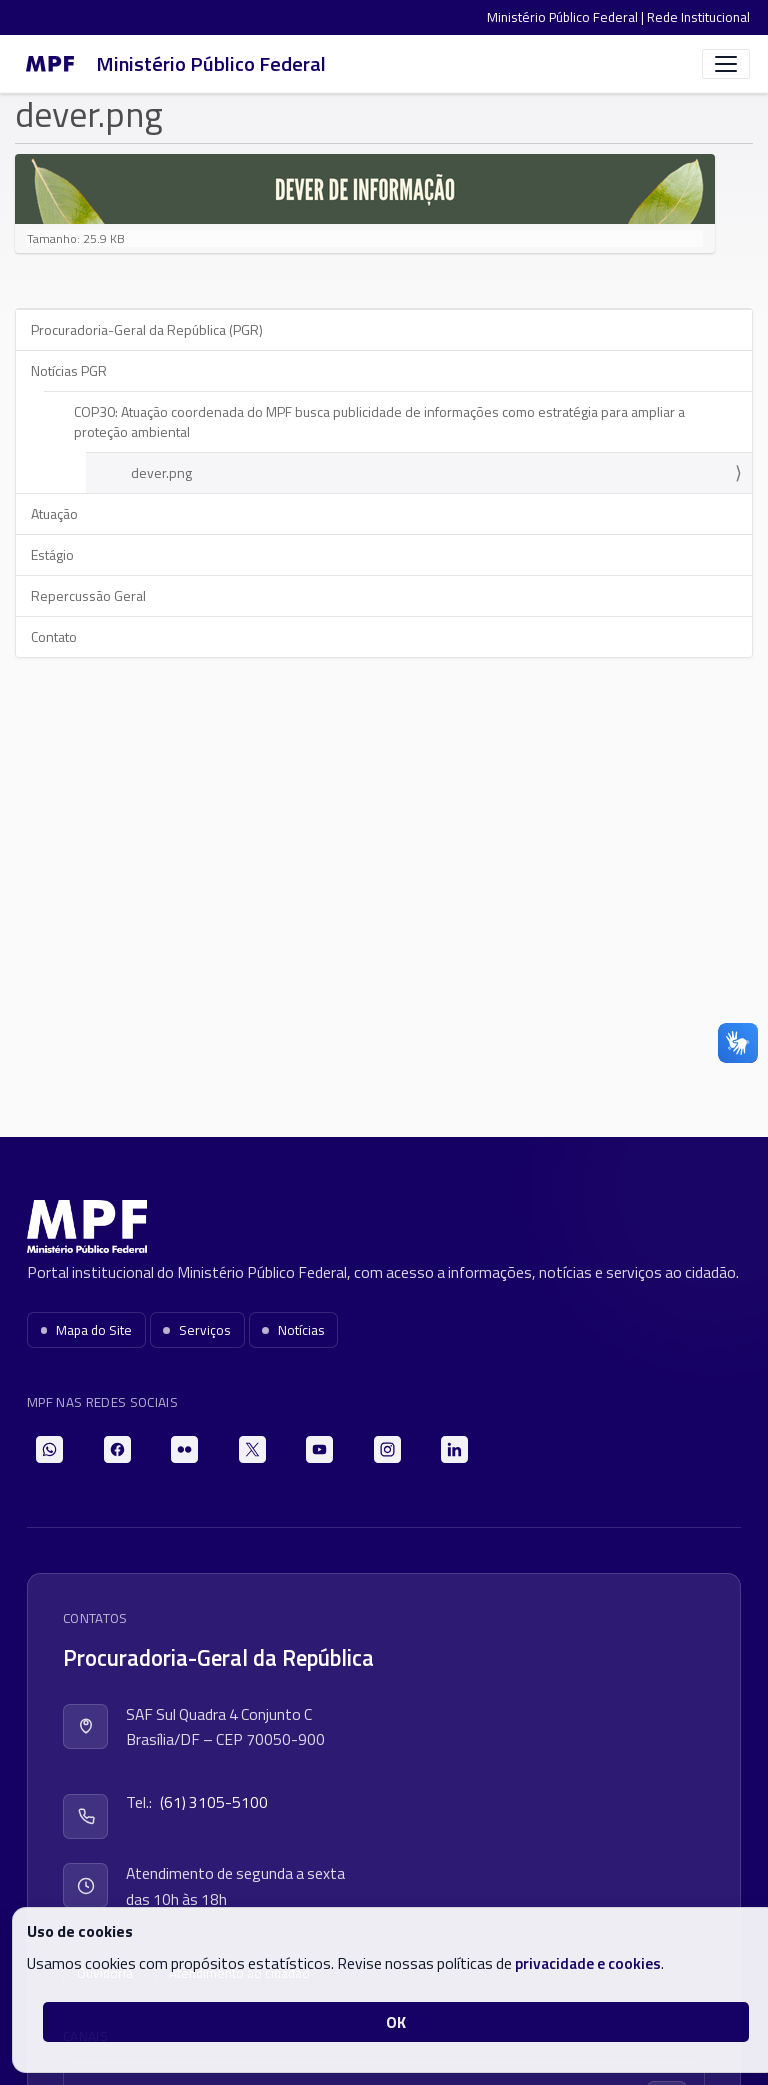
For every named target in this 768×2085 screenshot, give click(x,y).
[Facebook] (117, 1449)
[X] (252, 1449)
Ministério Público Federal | (567, 17)
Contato (54, 636)
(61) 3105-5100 (214, 1802)
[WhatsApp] (49, 1449)
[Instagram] (387, 1449)
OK (396, 2022)
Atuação (54, 513)
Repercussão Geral (88, 595)
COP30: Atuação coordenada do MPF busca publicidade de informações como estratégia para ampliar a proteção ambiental (379, 421)
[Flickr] (184, 1449)
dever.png (161, 472)
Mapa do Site (87, 1330)
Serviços (197, 1330)
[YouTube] (319, 1449)
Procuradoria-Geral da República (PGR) (147, 329)
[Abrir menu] (726, 64)
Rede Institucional (698, 17)
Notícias (293, 1330)
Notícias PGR (69, 370)
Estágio (52, 554)
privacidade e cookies (588, 1963)
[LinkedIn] (454, 1449)
